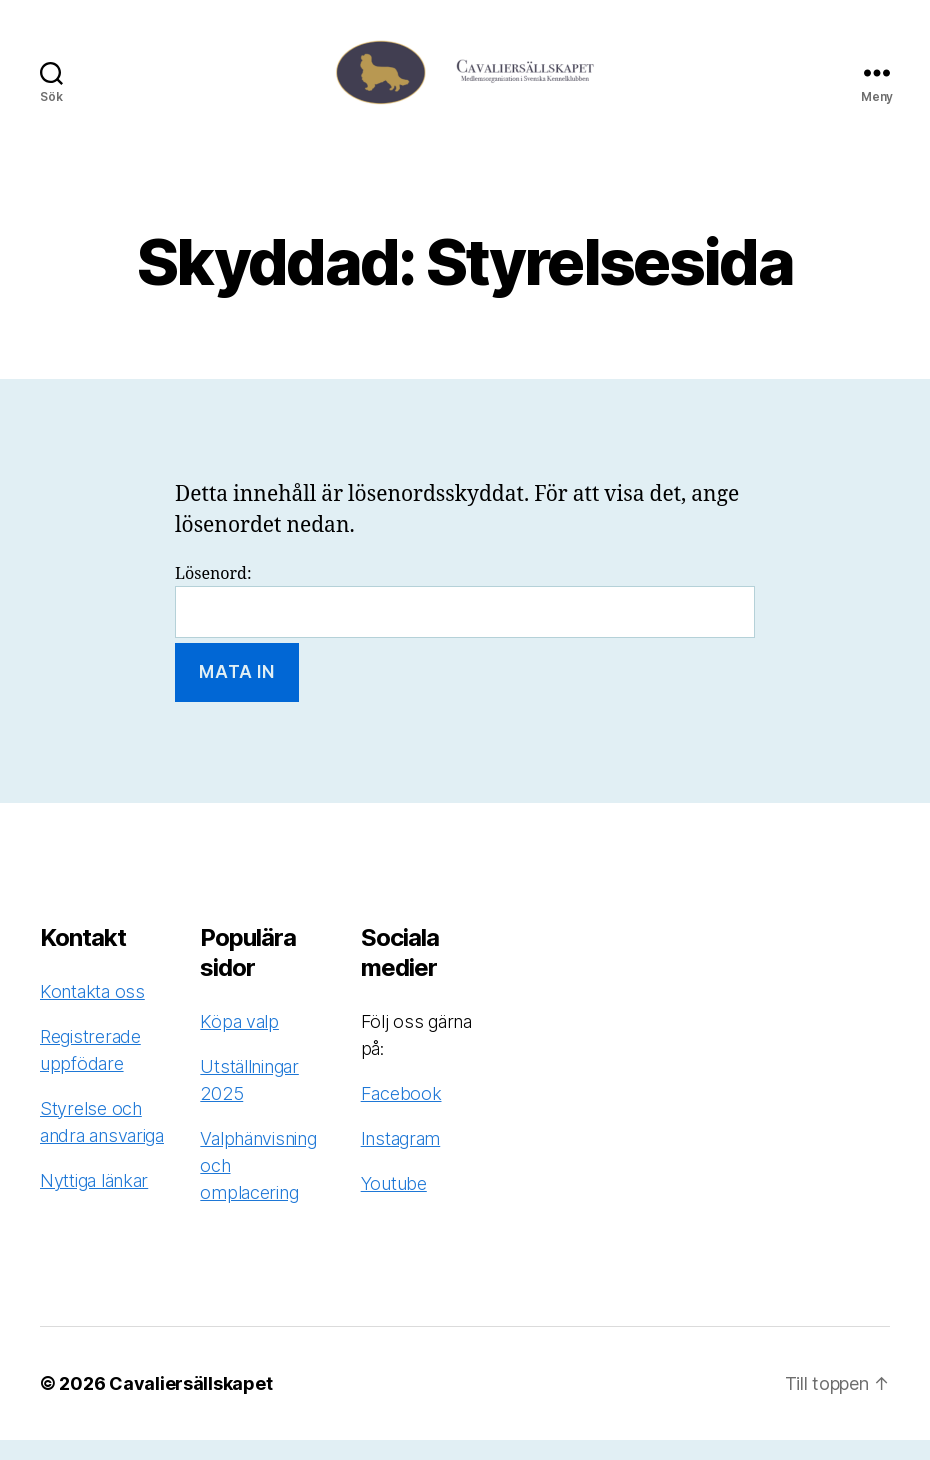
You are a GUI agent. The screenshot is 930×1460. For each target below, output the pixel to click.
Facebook (401, 1113)
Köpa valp (239, 1041)
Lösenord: (465, 621)
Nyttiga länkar (94, 1200)
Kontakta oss (92, 1011)
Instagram (401, 1158)
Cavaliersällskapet (190, 1403)
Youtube (394, 1203)
